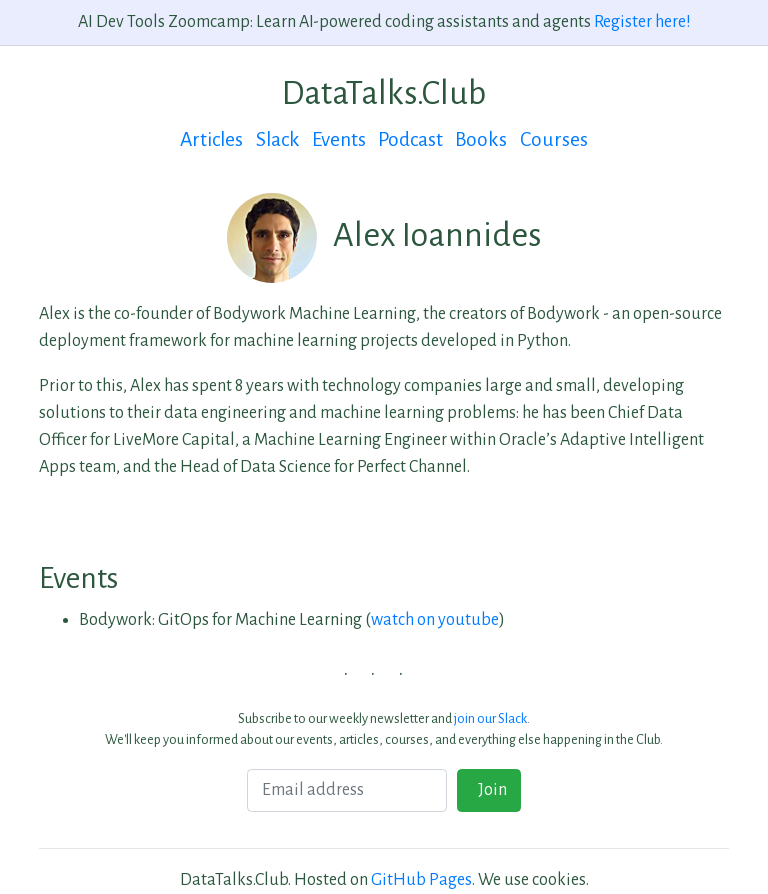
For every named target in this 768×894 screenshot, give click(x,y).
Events (339, 139)
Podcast (410, 139)
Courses (554, 139)
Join (489, 790)
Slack (278, 139)
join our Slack (490, 718)
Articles (211, 139)
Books (481, 139)
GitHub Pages (421, 880)
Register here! (642, 22)
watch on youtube (435, 620)
